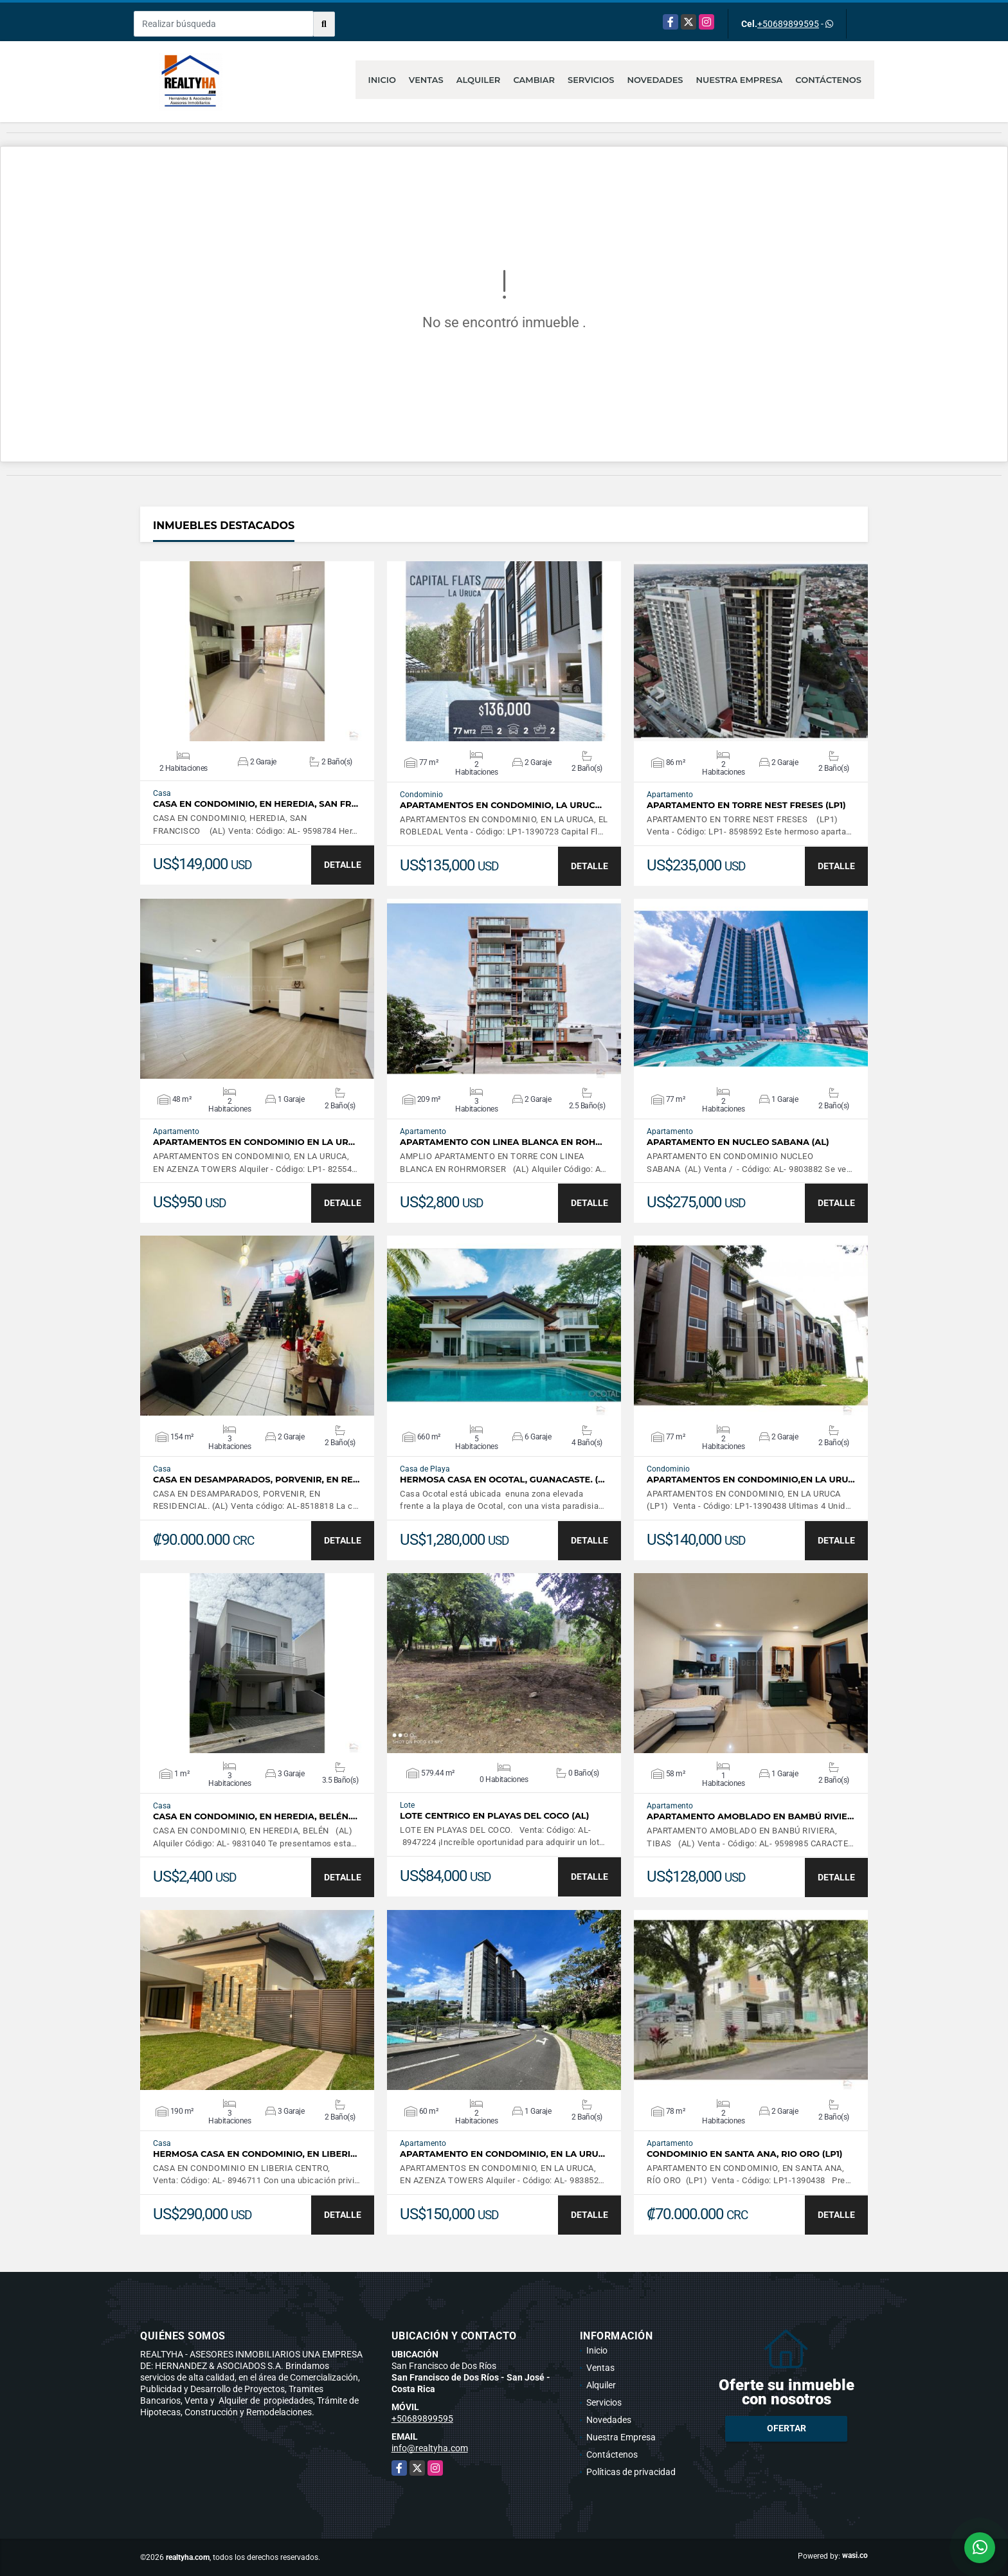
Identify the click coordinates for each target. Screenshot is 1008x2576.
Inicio (382, 80)
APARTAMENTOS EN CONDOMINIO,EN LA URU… (751, 1479)
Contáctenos (828, 80)
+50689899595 (788, 24)
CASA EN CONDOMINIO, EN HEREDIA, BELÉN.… (255, 1816)
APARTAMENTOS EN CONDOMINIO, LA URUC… (501, 805)
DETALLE (342, 865)
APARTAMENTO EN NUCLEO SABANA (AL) (738, 1142)
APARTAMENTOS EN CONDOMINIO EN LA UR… (254, 1142)
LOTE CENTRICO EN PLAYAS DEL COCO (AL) (494, 1816)
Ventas (426, 80)
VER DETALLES (257, 651)
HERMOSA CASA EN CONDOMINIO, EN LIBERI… (255, 2154)
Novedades (655, 80)
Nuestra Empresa (739, 80)
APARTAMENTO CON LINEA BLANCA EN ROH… (501, 1142)
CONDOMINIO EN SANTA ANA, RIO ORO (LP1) (745, 2154)
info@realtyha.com (430, 2448)
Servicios (591, 80)
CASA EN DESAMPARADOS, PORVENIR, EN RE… (256, 1479)
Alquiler (478, 80)
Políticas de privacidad (631, 2472)
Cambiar (534, 80)
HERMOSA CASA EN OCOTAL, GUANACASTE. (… (502, 1479)
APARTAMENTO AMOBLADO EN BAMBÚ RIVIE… (750, 1816)
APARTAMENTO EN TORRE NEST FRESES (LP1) (746, 805)
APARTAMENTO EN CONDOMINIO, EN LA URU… (502, 2154)
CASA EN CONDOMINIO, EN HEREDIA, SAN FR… (255, 804)
